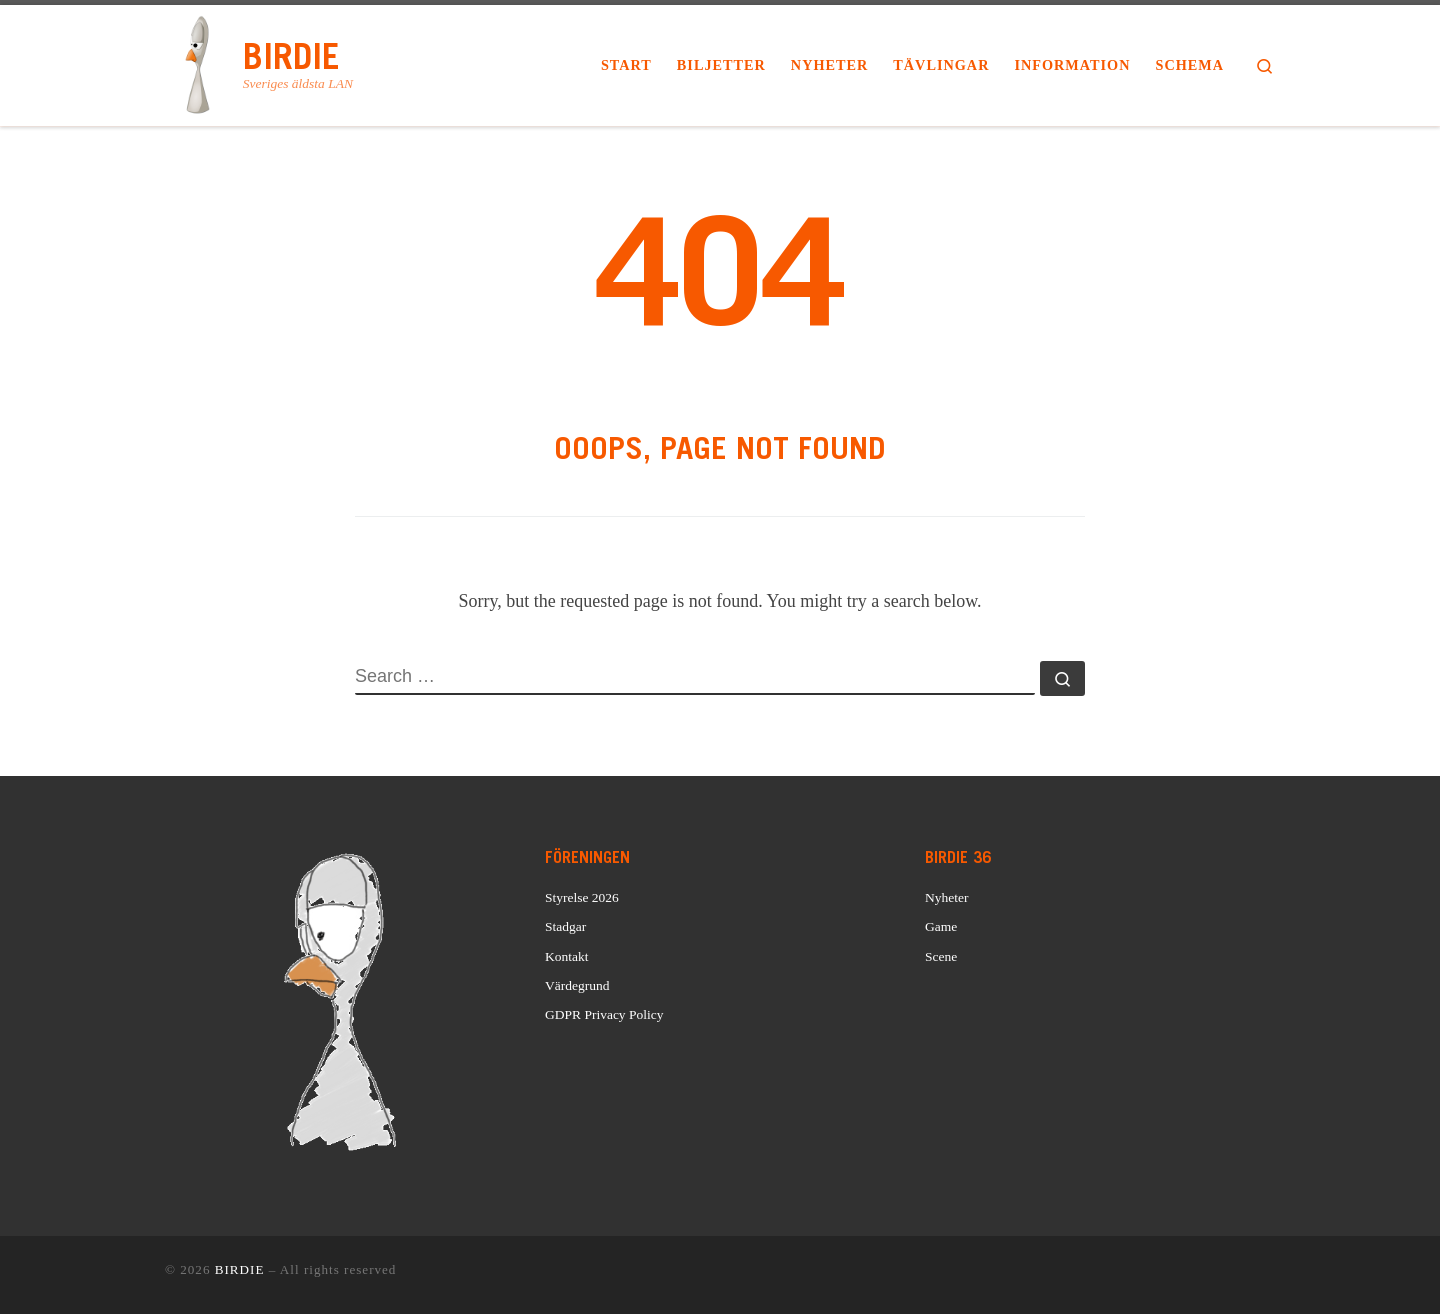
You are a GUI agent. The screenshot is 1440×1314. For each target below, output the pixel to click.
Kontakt (567, 956)
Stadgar (565, 926)
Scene (941, 956)
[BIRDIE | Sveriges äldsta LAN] (200, 62)
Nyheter (946, 897)
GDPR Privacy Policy (604, 1014)
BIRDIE (240, 1269)
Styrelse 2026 (582, 897)
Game (941, 926)
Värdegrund (577, 985)
